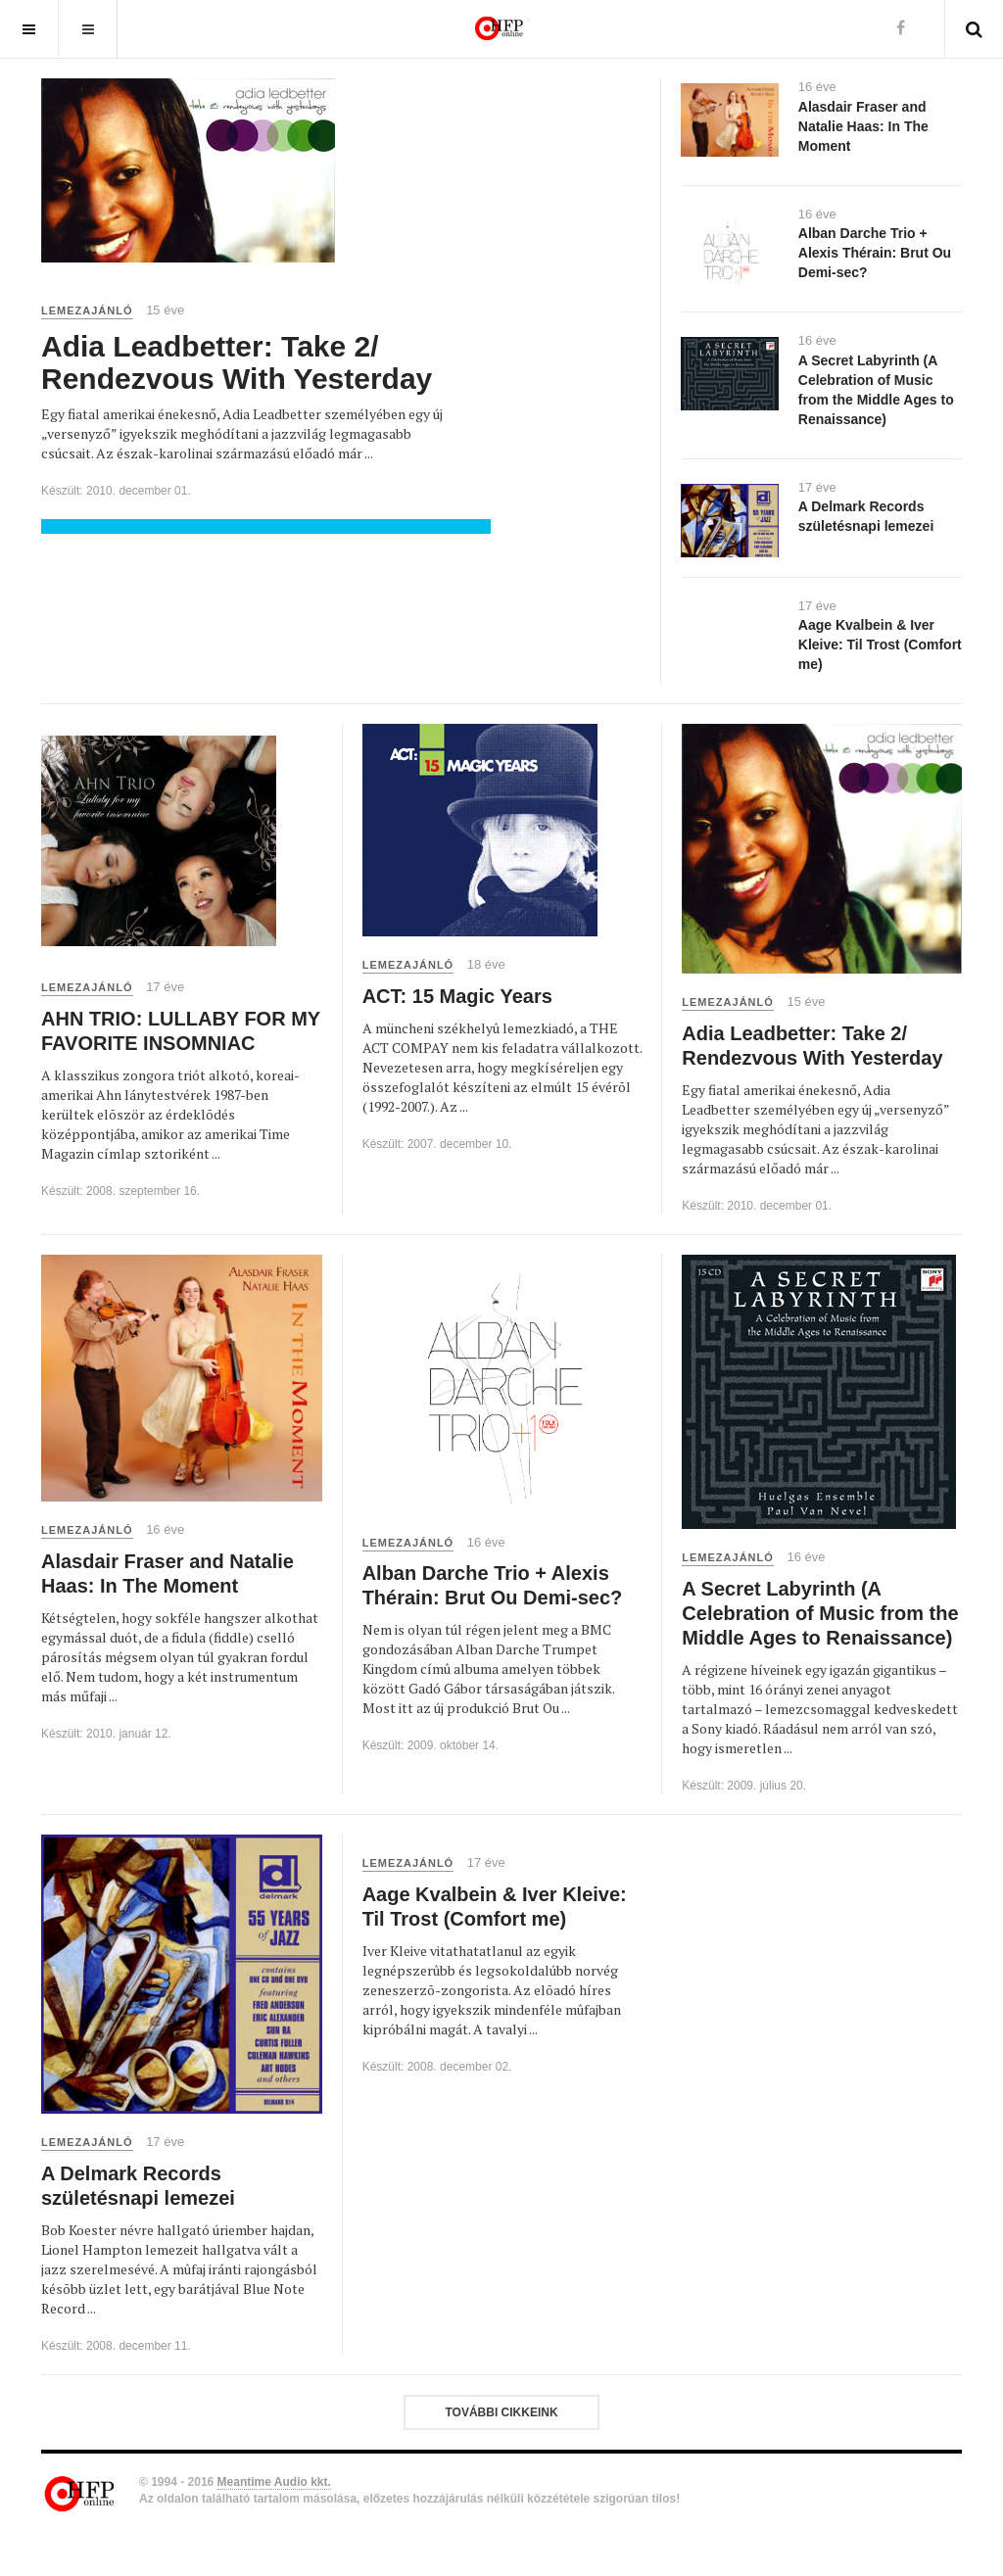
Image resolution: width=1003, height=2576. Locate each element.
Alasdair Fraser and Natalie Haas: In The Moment (863, 126)
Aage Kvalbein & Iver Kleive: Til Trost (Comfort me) (880, 644)
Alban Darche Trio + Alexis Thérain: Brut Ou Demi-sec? (874, 252)
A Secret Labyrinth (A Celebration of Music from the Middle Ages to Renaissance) (820, 1613)
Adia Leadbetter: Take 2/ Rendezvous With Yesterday (236, 362)
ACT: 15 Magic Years (457, 996)
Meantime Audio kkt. (274, 2482)
